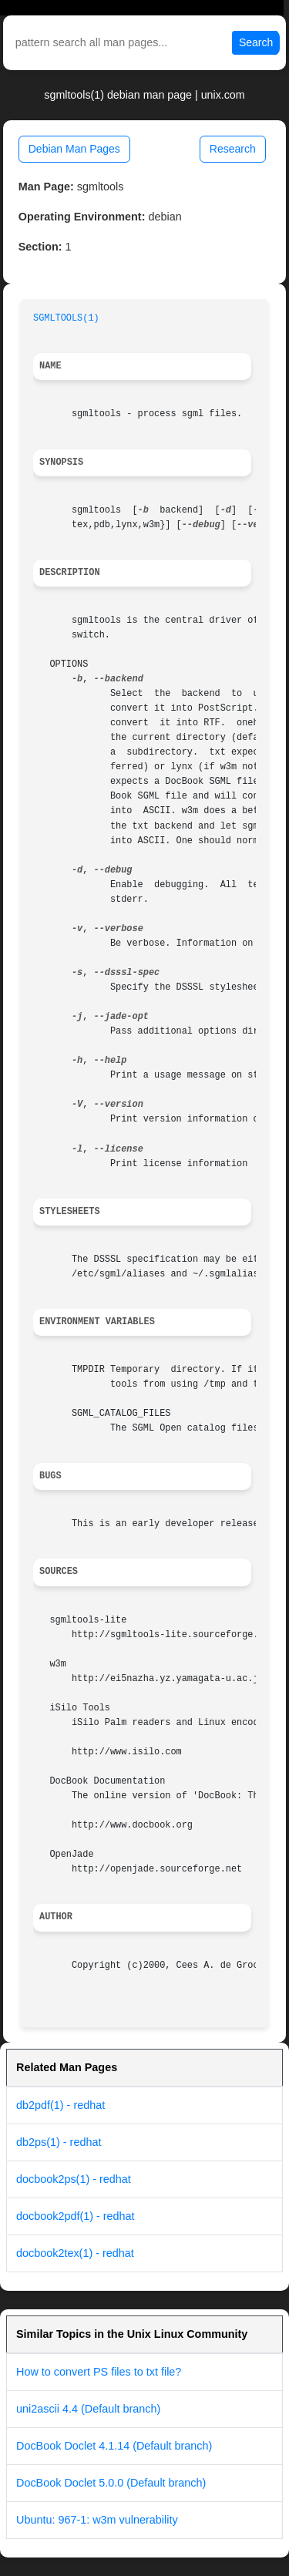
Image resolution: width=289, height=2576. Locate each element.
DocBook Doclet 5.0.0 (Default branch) (111, 2483)
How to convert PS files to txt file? (98, 2372)
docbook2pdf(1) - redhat (75, 2216)
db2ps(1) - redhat (58, 2142)
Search (256, 42)
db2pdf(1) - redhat (60, 2105)
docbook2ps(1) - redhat (73, 2179)
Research (233, 149)
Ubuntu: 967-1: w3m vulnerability (97, 2520)
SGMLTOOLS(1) (66, 318)
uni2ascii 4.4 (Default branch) (88, 2409)
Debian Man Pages (74, 149)
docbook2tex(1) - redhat (75, 2253)
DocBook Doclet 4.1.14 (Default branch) (114, 2446)
